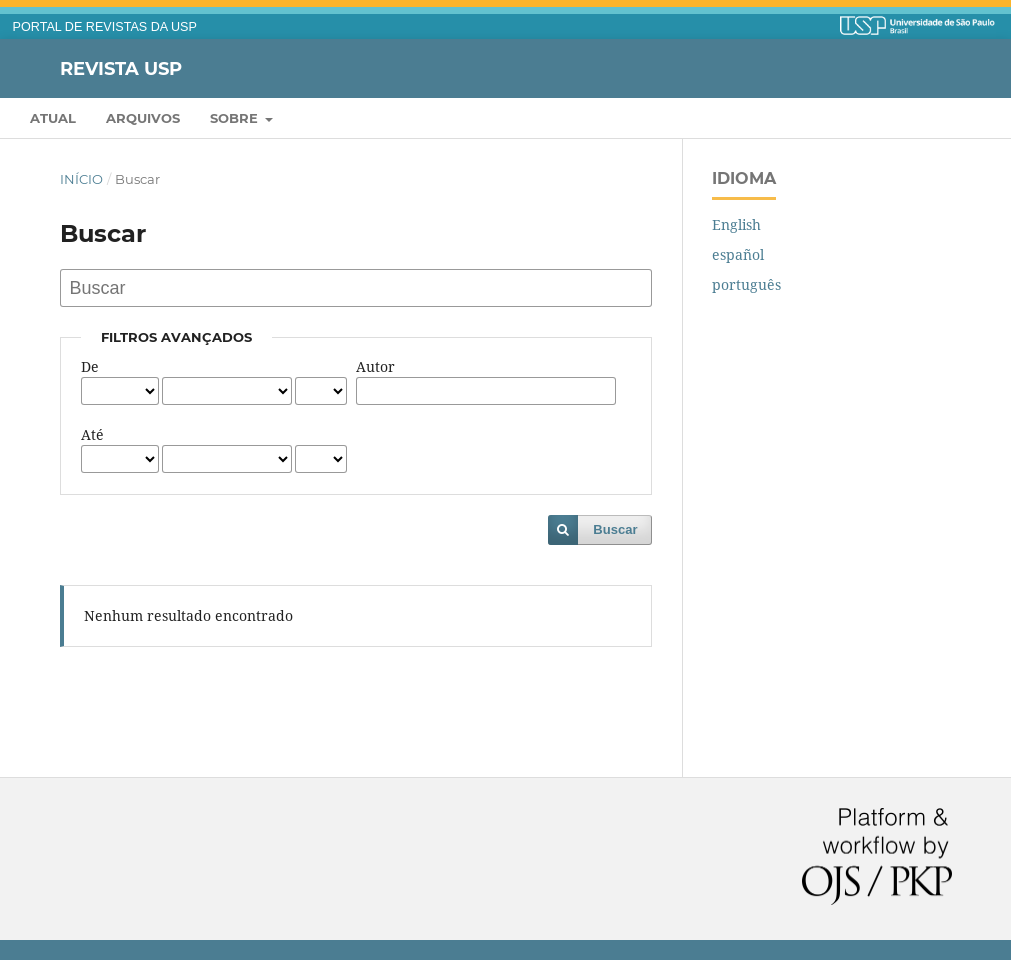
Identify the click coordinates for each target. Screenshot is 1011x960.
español (738, 254)
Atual (53, 118)
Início (81, 179)
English (736, 224)
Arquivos (143, 118)
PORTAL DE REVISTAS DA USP (105, 27)
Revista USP (121, 68)
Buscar (615, 529)
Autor (375, 366)
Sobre (236, 118)
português (746, 284)
